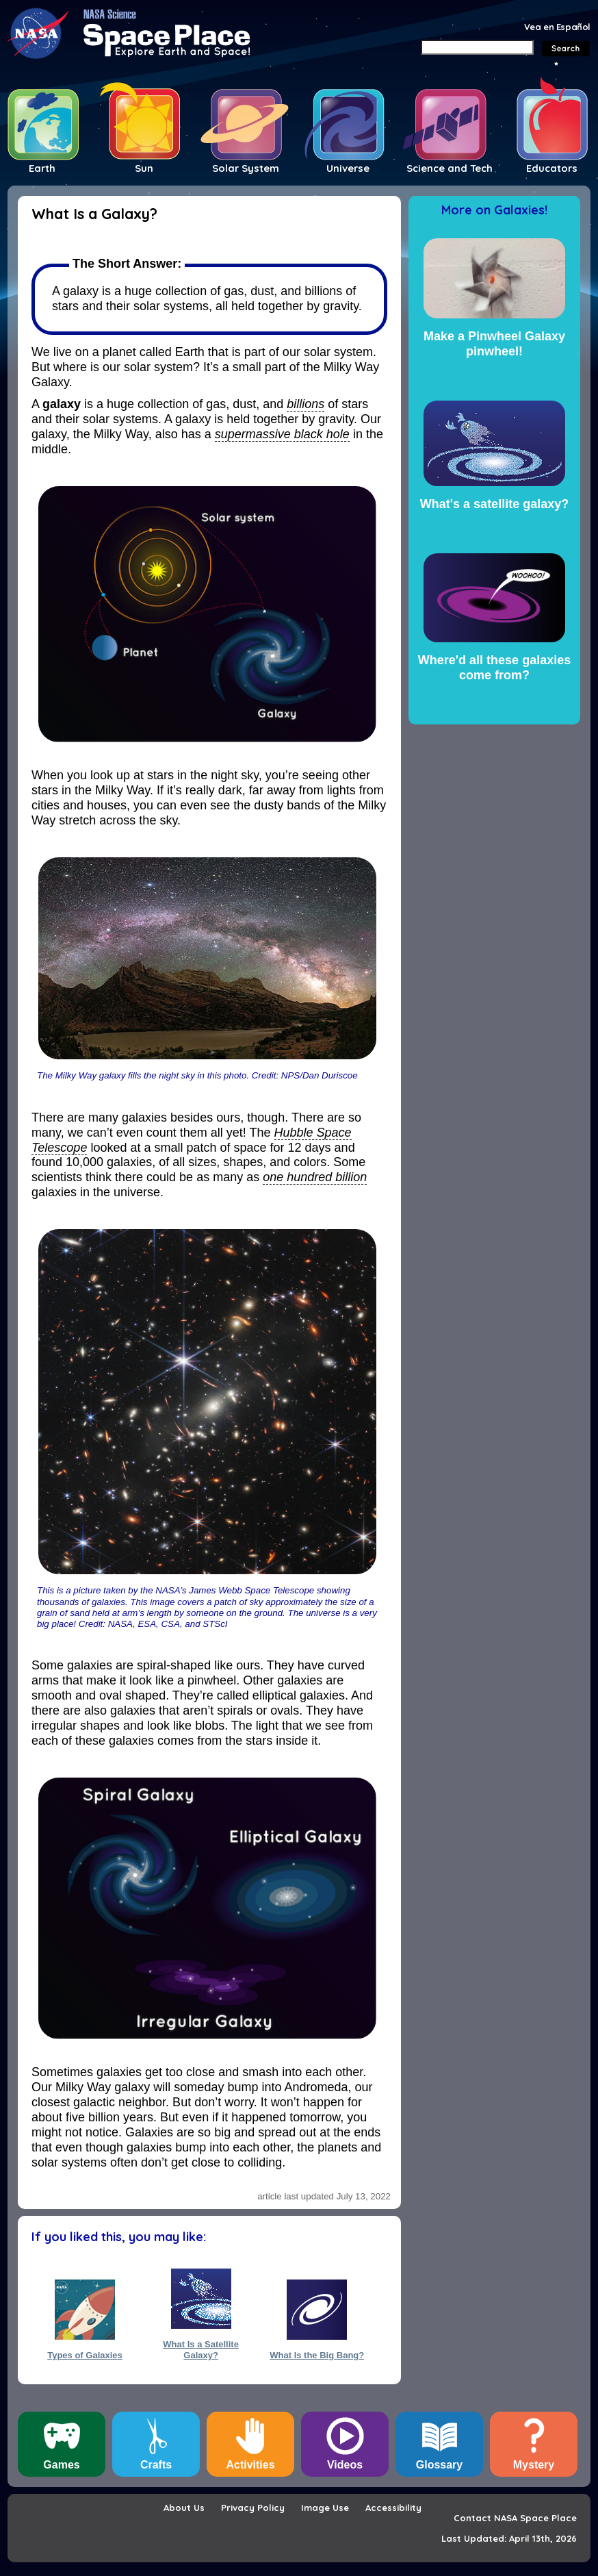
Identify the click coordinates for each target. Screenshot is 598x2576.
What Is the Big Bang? (317, 2355)
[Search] (477, 47)
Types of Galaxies (84, 2355)
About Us (184, 2507)
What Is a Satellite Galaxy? (201, 2349)
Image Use (325, 2507)
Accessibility (393, 2507)
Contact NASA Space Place (515, 2517)
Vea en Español (557, 26)
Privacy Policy (253, 2507)
